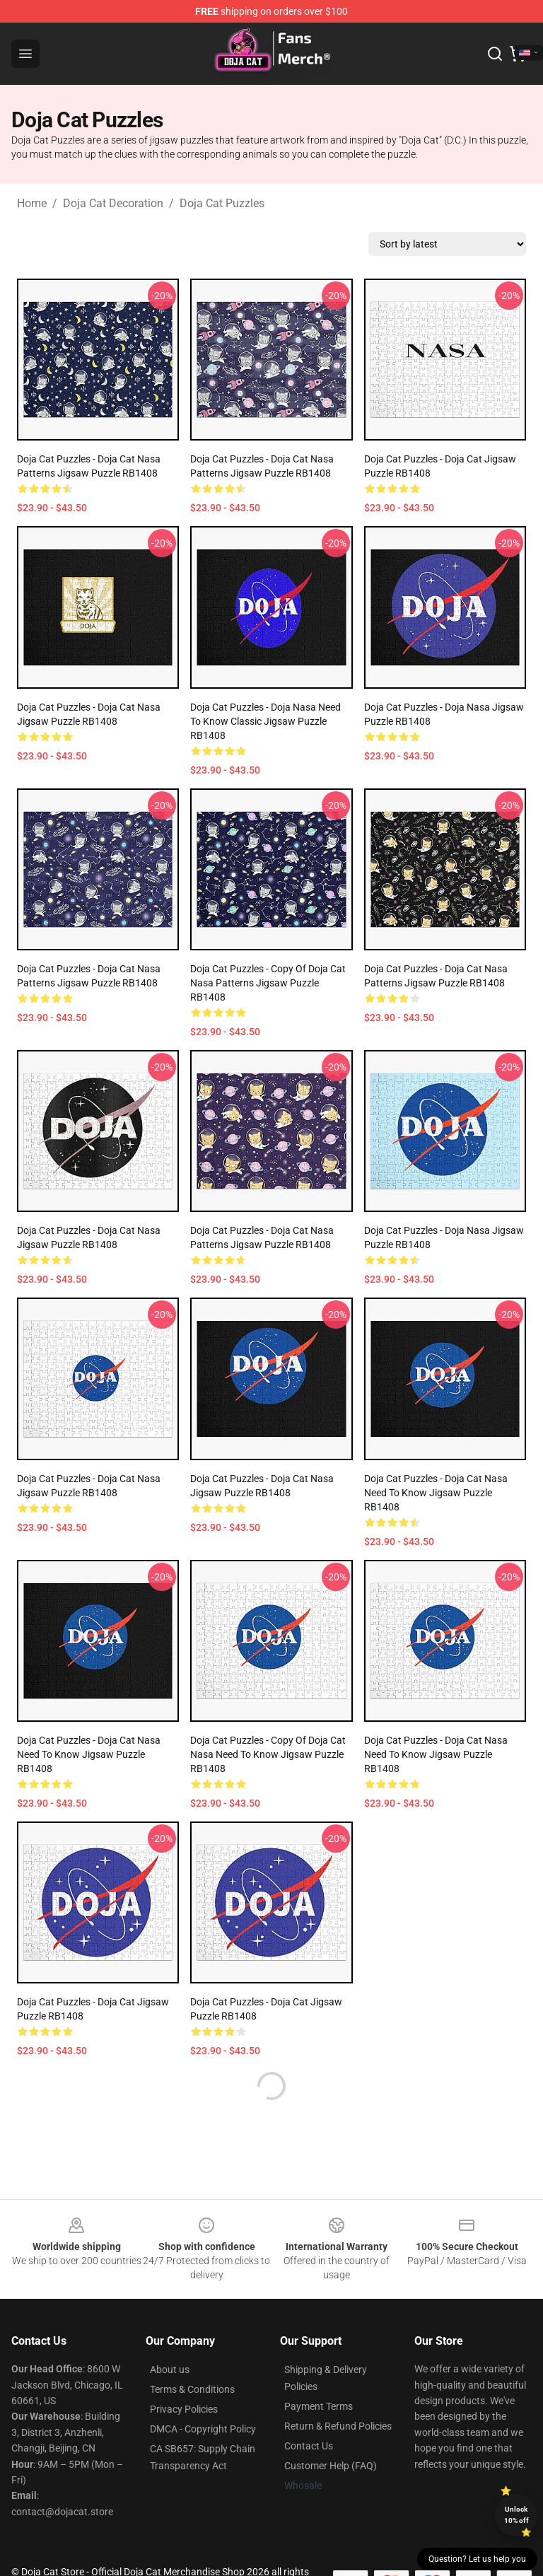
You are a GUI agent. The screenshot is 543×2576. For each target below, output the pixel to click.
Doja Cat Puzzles (222, 203)
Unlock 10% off (516, 2514)
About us (169, 2369)
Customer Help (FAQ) (330, 2465)
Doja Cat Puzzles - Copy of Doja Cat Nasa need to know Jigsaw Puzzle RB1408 (268, 1754)
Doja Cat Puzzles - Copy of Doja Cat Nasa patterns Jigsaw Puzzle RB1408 (268, 983)
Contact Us (308, 2446)
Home (32, 203)
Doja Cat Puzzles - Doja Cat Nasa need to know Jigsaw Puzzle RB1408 (436, 1493)
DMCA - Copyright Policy (203, 2429)
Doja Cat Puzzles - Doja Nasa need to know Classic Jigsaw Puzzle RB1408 (265, 721)
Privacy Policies (184, 2409)
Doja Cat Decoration (113, 203)
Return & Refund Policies (338, 2426)
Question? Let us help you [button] (477, 2559)
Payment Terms (318, 2406)
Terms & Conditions (192, 2389)
